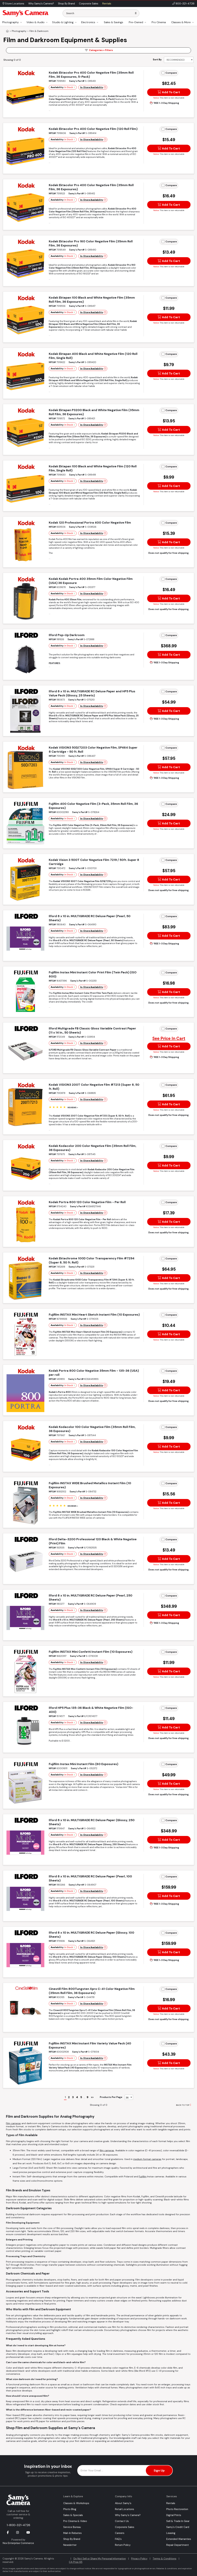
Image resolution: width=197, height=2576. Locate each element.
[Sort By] (179, 60)
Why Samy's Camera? (128, 2515)
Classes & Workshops (76, 2503)
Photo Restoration (177, 2509)
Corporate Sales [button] (88, 3)
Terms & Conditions (164, 2558)
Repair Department (177, 2545)
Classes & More (181, 22)
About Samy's (123, 2503)
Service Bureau (72, 2527)
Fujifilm (143, 2176)
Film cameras (13, 2123)
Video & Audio (35, 22)
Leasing (170, 2533)
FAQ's (118, 2539)
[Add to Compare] (163, 72)
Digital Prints (173, 2515)
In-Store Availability (91, 87)
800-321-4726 (185, 3)
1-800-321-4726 (18, 2525)
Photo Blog (69, 2509)
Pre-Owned (136, 22)
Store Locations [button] (13, 3)
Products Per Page (111, 2097)
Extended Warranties (178, 2539)
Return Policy (122, 2545)
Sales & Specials (73, 2515)
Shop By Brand (71, 2539)
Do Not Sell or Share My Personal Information (100, 2558)
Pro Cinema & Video (75, 2521)
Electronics (88, 22)
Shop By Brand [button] (66, 3)
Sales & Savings (113, 22)
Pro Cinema (159, 22)
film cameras (107, 2150)
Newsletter (70, 2545)
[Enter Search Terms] (99, 13)
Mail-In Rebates (72, 2533)
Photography (10, 22)
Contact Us (122, 2521)
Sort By (157, 59)
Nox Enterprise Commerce (18, 2543)
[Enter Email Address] (125, 2470)
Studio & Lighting (63, 22)
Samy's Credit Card (177, 2527)
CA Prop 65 (75, 2562)
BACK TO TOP (182, 2105)
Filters (98, 50)
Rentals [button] (106, 3)
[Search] (135, 13)
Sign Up (159, 2470)
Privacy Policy (139, 2558)
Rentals (170, 2503)
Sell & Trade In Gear (177, 2521)
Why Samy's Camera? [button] (41, 3)
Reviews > (73, 1107)
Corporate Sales (124, 2527)
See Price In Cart (168, 1038)
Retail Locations (124, 2509)
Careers (119, 2533)
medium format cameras (147, 2159)
